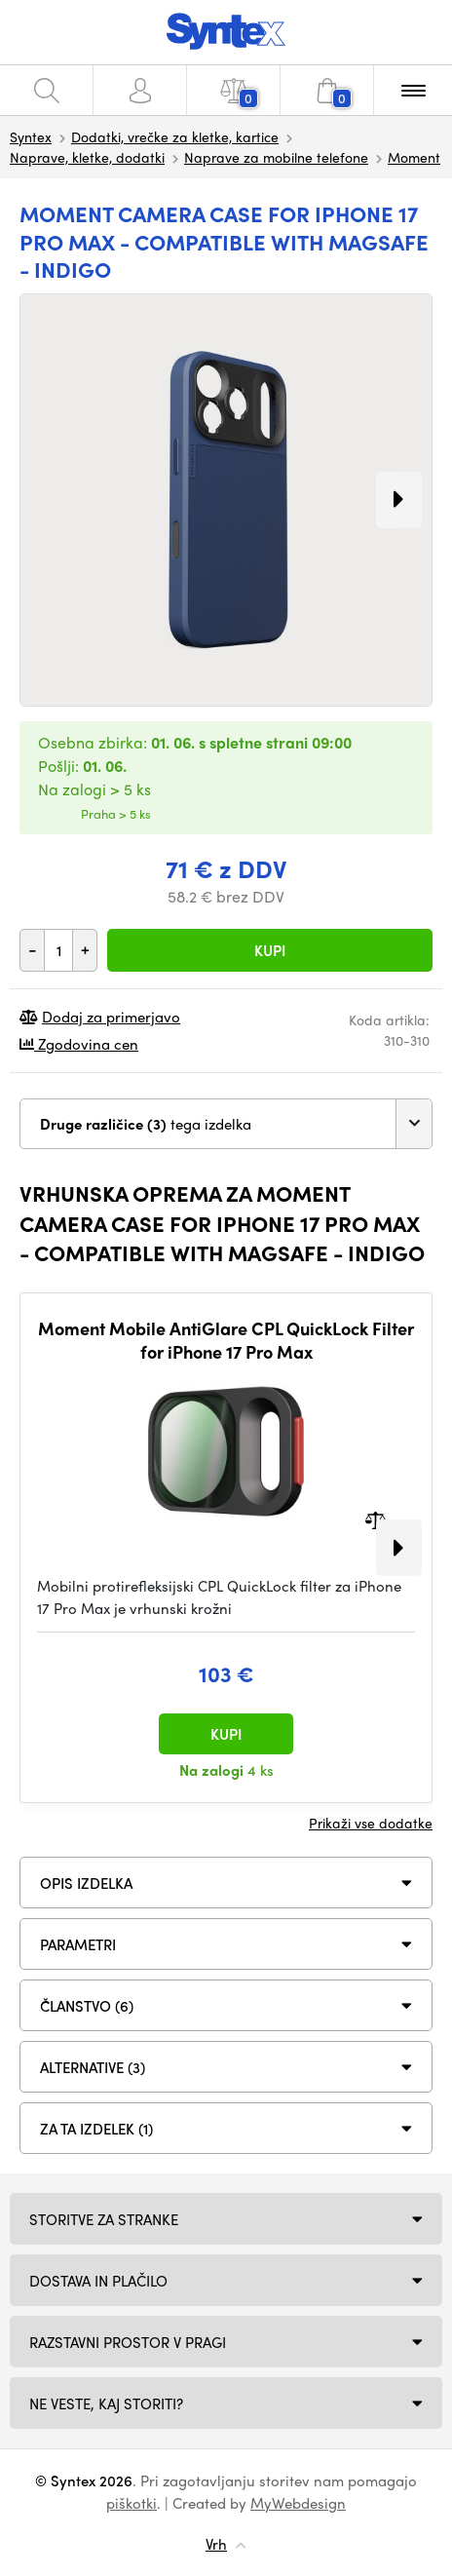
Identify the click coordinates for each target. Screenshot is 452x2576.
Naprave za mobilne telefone (276, 157)
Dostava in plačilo (98, 2280)
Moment (414, 157)
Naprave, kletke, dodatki (87, 157)
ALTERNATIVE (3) (92, 2067)
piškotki (131, 2503)
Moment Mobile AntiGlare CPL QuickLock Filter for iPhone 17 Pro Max (226, 1340)
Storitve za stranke (103, 2219)
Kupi (269, 950)
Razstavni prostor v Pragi (127, 2342)
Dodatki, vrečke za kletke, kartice (175, 136)
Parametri (78, 1944)
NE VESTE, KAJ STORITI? (106, 2403)
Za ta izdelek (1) (96, 2128)
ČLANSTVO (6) (86, 2006)
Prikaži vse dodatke (371, 1822)
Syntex (31, 136)
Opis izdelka (86, 1883)
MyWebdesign (298, 2503)
